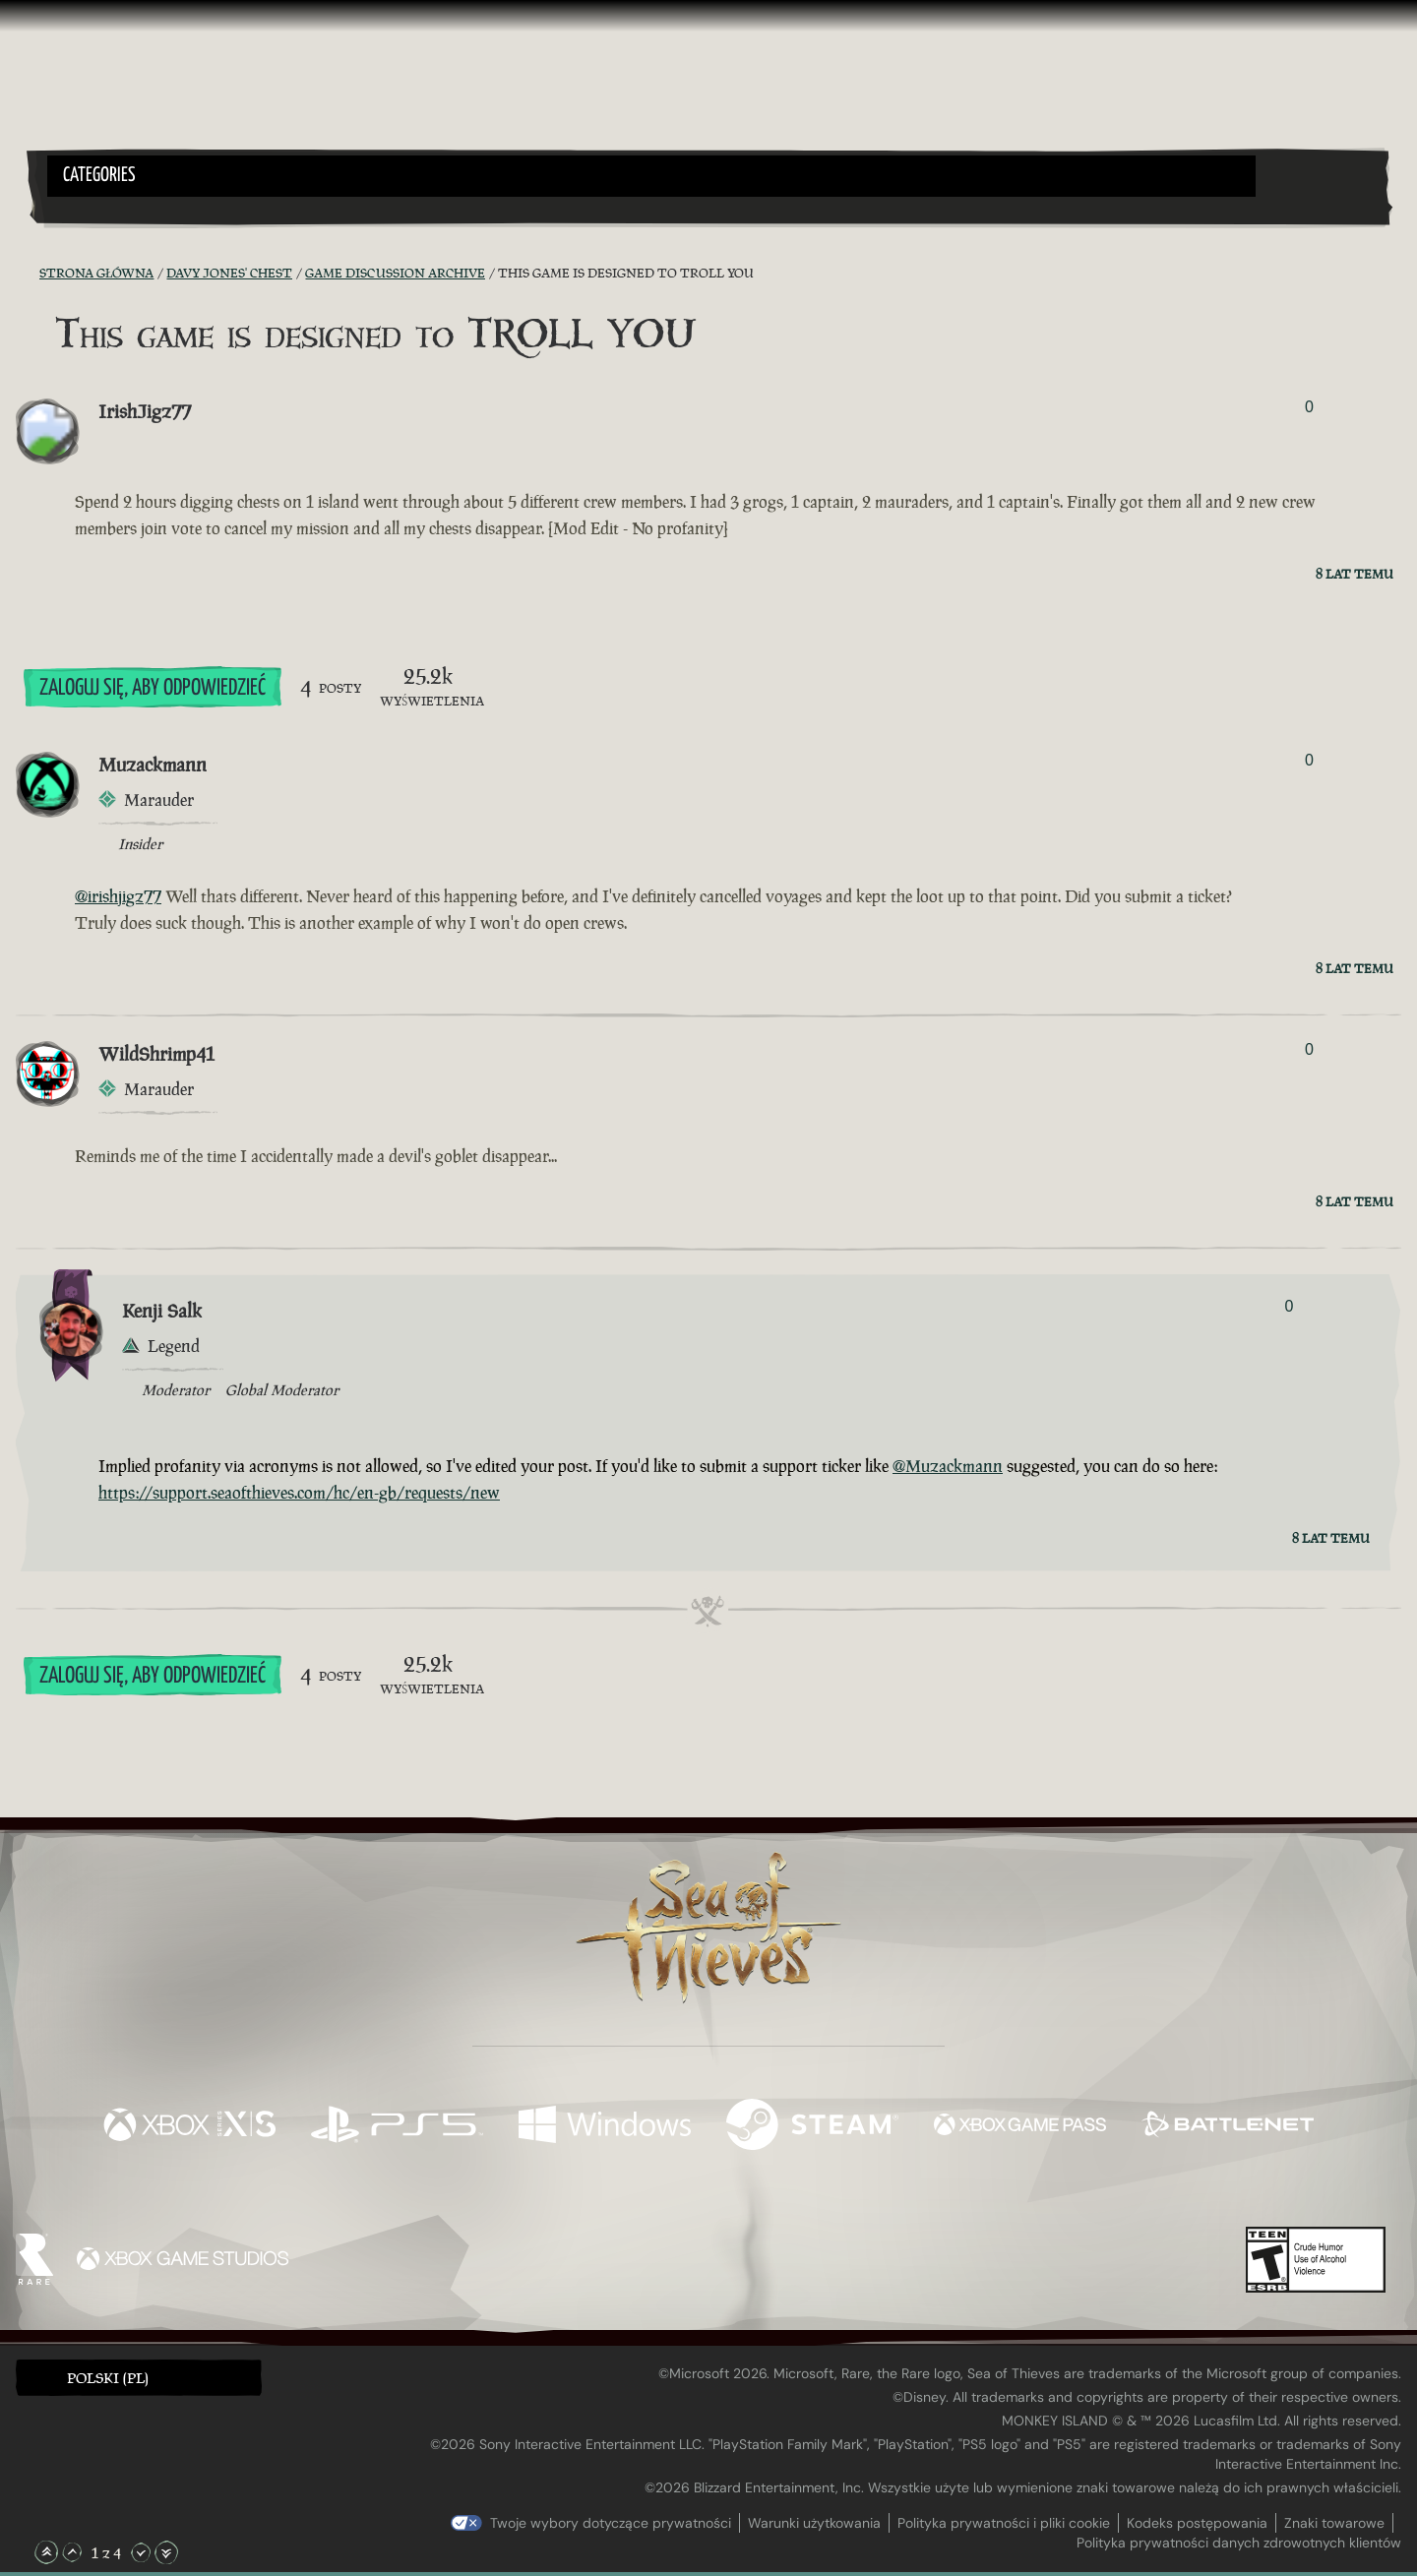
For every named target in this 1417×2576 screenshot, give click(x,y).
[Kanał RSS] (27, 273)
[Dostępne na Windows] (605, 2127)
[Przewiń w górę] (72, 2552)
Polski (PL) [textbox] (108, 2377)
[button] (651, 176)
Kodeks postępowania (1197, 2523)
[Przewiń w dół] (141, 2552)
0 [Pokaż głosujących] (1309, 407)
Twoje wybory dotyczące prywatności (610, 2523)
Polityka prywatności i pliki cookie (1003, 2523)
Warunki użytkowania (814, 2523)
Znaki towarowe (1334, 2523)
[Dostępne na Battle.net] (1228, 2127)
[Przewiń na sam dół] (166, 2552)
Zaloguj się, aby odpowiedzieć (152, 688)
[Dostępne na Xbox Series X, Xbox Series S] (189, 2127)
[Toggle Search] (100, 208)
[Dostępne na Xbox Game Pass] (1020, 2127)
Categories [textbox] (99, 175)
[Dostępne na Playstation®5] (397, 2127)
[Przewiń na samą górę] (46, 2552)
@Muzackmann (948, 1466)
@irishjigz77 (118, 896)
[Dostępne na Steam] (812, 2127)
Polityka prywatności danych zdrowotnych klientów (1239, 2542)
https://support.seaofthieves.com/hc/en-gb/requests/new (299, 1492)
